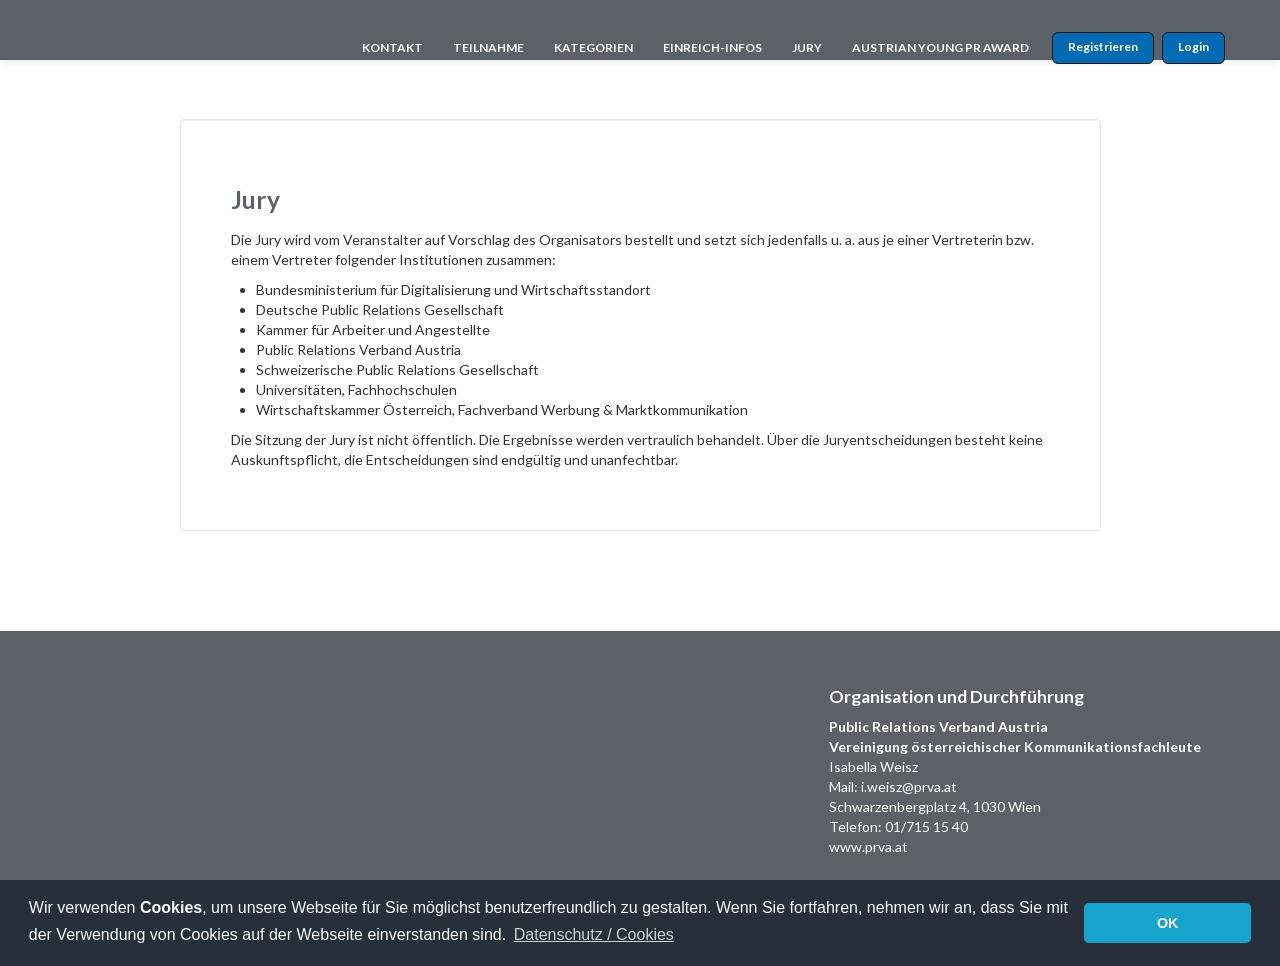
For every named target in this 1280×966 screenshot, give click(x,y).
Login (1193, 46)
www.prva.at (868, 846)
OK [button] (1168, 923)
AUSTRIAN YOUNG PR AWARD (940, 47)
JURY (807, 47)
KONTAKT (392, 47)
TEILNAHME (488, 47)
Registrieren (1103, 46)
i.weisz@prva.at (909, 786)
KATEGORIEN (593, 47)
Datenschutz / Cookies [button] (594, 934)
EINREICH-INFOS (712, 47)
